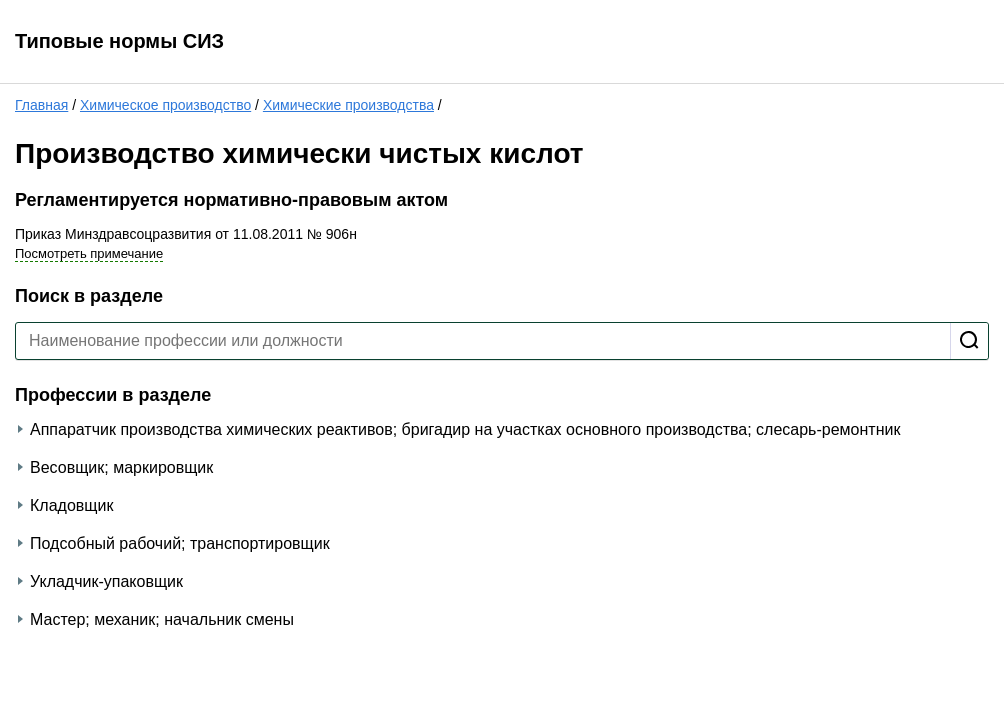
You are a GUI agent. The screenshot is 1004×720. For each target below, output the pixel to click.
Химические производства (348, 105)
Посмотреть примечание (89, 253)
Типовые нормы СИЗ (119, 41)
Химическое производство (165, 105)
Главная (41, 105)
